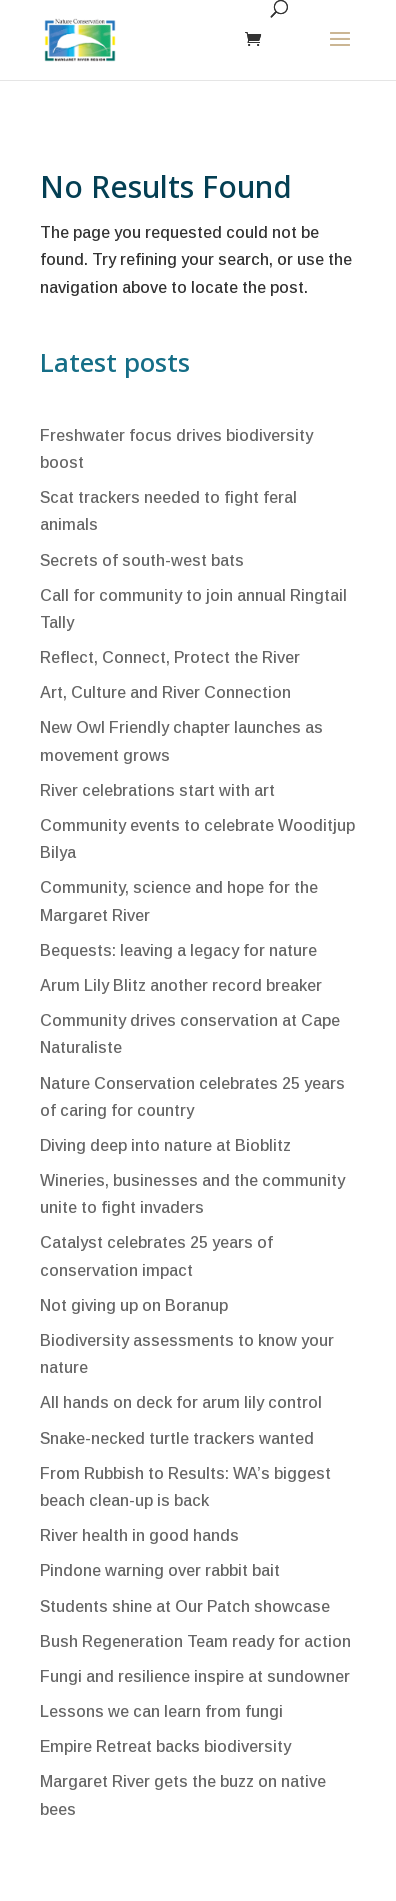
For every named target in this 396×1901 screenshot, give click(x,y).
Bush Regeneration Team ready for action (195, 1641)
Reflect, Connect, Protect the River (170, 657)
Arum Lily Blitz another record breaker (181, 985)
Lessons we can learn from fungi (161, 1711)
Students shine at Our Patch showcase (185, 1606)
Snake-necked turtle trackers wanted (177, 1438)
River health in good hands (139, 1535)
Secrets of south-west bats (142, 560)
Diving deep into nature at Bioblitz (165, 1145)
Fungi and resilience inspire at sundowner (195, 1676)
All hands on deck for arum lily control (181, 1402)
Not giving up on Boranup (134, 1305)
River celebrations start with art (157, 790)
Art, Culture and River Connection (165, 692)
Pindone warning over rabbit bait (160, 1570)
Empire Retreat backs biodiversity (165, 1746)
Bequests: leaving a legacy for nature (178, 950)
